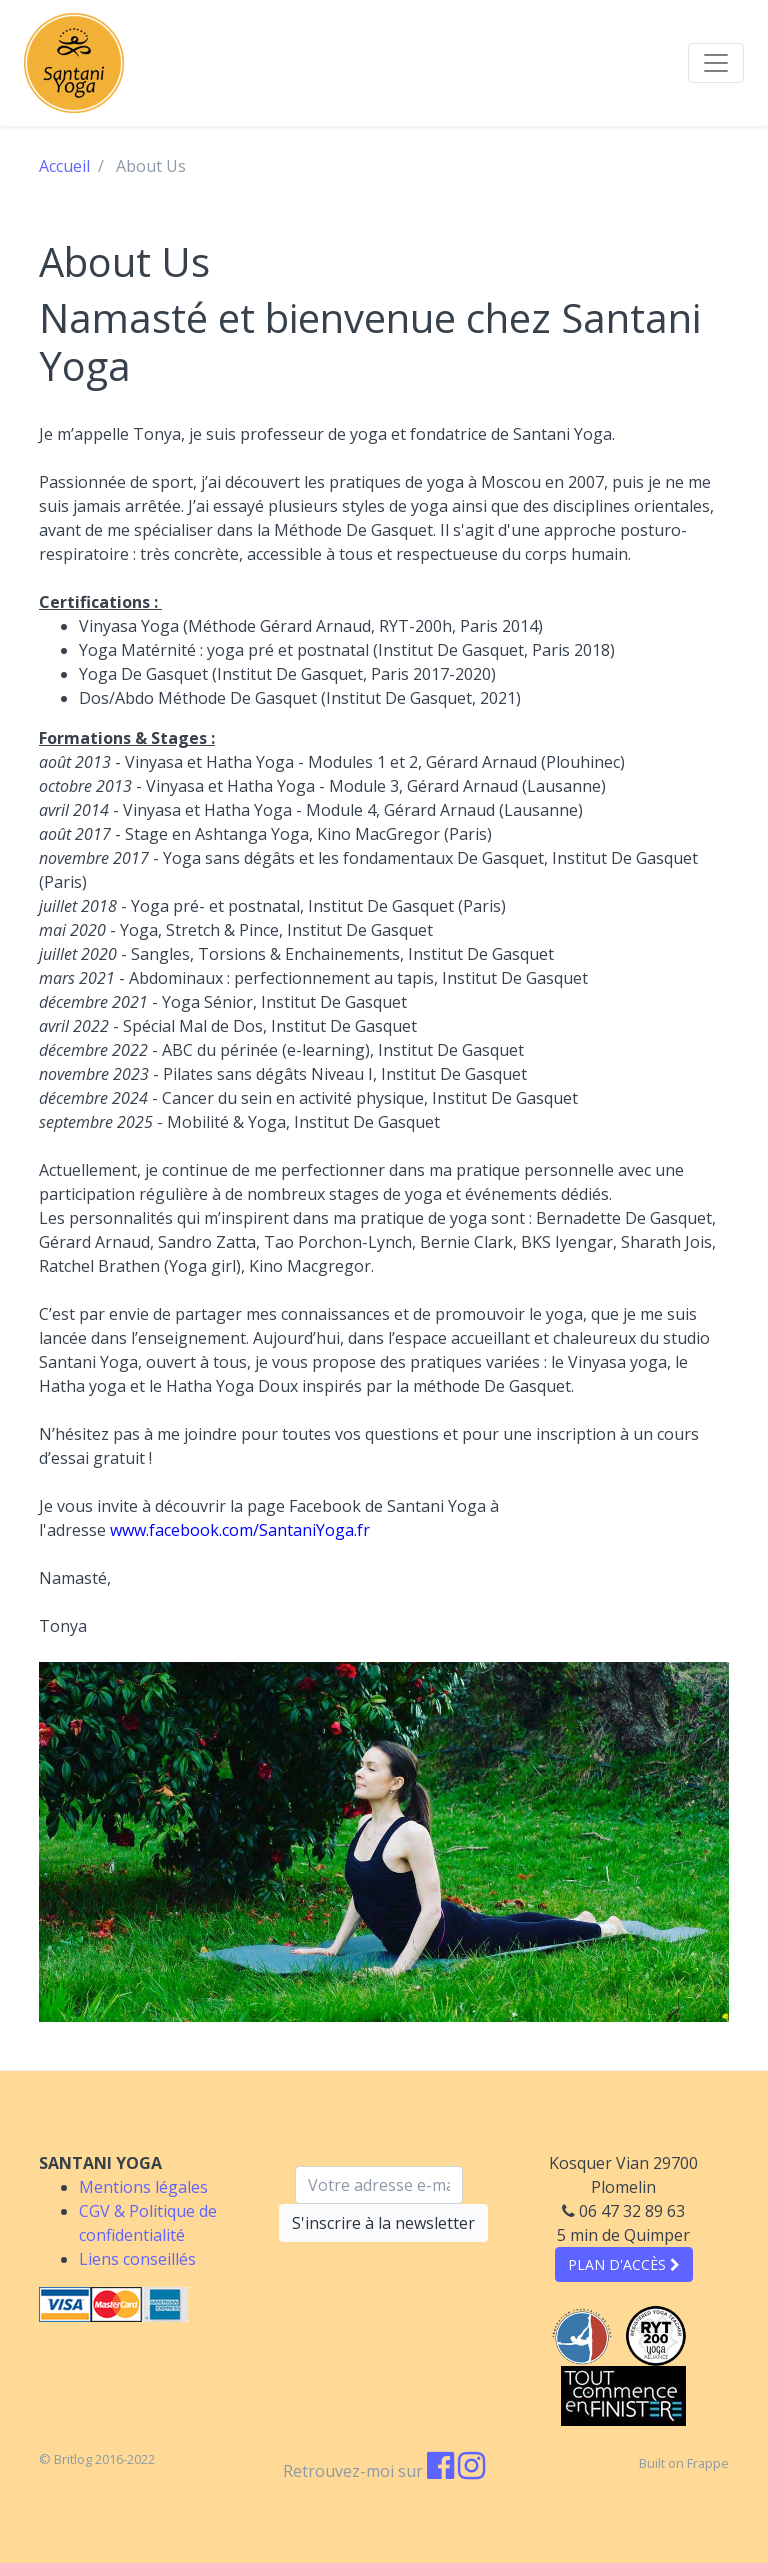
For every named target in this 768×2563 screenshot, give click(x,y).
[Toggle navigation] (716, 63)
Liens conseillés (137, 2259)
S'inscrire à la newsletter (383, 2223)
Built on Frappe (684, 2463)
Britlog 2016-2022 (104, 2459)
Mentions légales (143, 2187)
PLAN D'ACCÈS (624, 2264)
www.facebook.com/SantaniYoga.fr (240, 1530)
